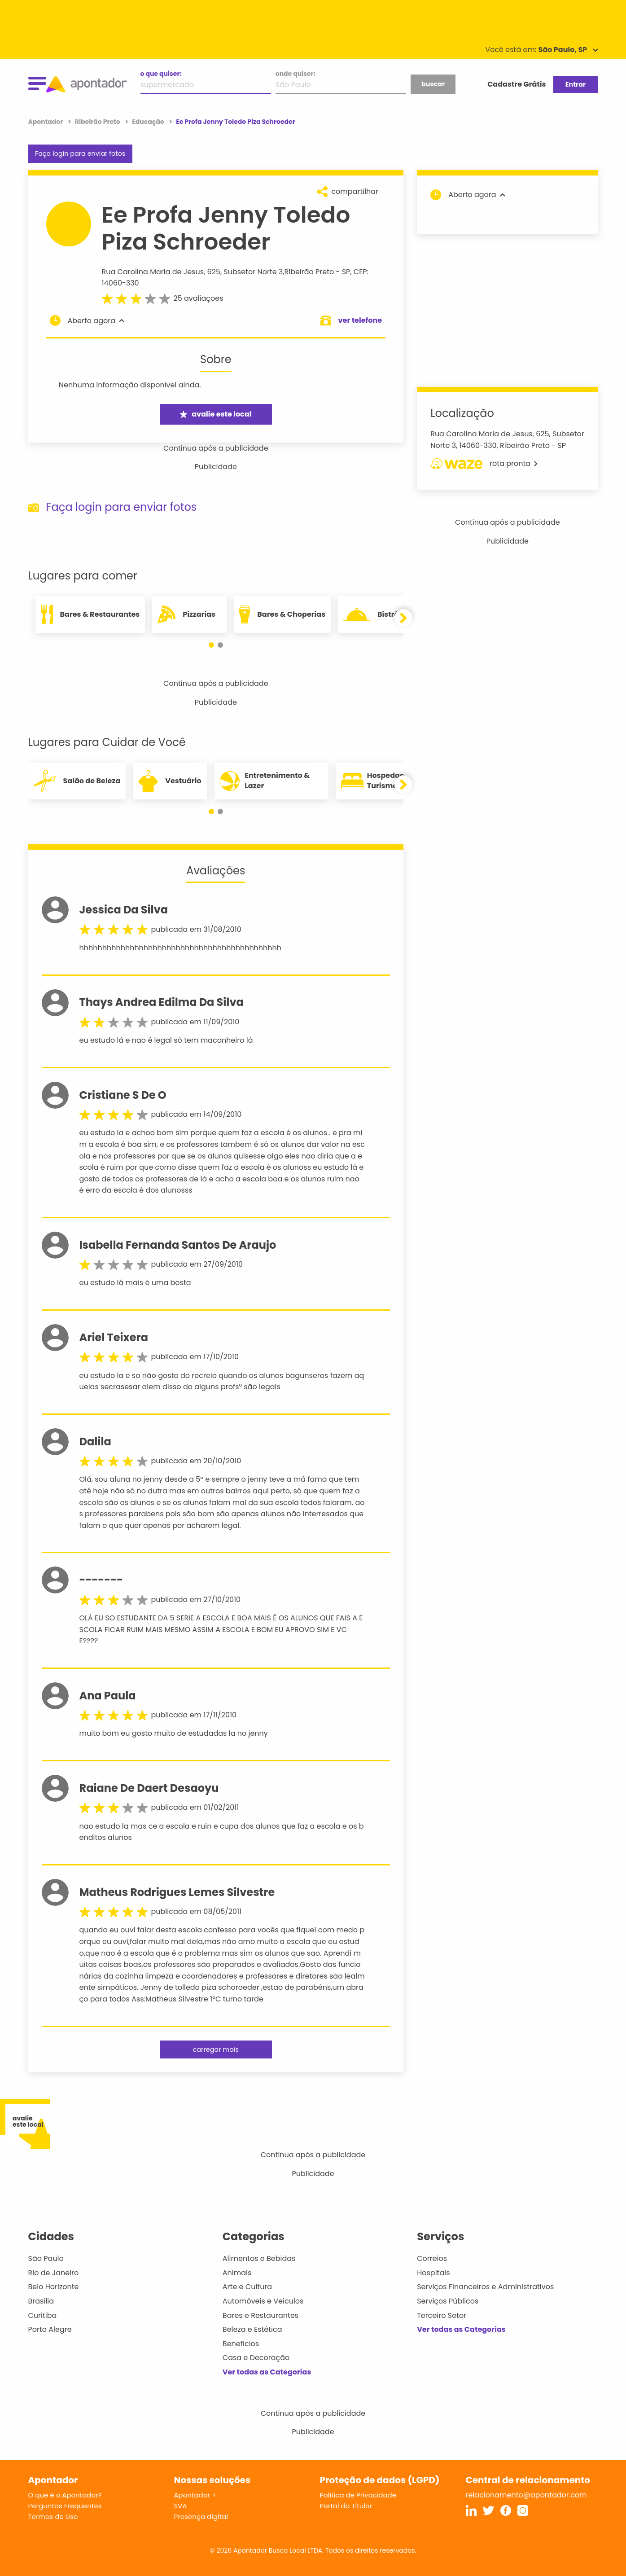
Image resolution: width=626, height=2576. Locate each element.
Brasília (41, 2301)
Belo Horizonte (53, 2287)
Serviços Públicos (447, 2301)
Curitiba (42, 2315)
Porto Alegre (50, 2329)
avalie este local (215, 414)
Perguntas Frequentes (65, 2505)
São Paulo (46, 2258)
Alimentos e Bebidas (259, 2258)
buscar (433, 83)
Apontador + (195, 2495)
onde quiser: (295, 73)
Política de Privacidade (358, 2495)
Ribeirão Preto (309, 272)
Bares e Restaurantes (260, 2315)
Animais (237, 2273)
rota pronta (484, 463)
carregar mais (216, 2049)
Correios (432, 2258)
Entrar (575, 84)
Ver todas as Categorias (267, 2372)
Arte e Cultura (247, 2287)
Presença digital (201, 2516)
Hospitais (433, 2273)
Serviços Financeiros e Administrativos (485, 2287)
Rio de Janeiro (53, 2273)
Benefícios (241, 2344)
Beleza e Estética (252, 2329)
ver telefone (360, 320)
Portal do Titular (346, 2505)
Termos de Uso (53, 2516)
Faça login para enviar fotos (80, 153)
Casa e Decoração (256, 2357)
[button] (211, 645)
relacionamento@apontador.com (526, 2495)
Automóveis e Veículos (263, 2301)
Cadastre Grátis (516, 84)
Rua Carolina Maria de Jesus (153, 272)
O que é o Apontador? (65, 2495)
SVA (180, 2505)
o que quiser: (161, 73)
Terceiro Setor (441, 2315)
